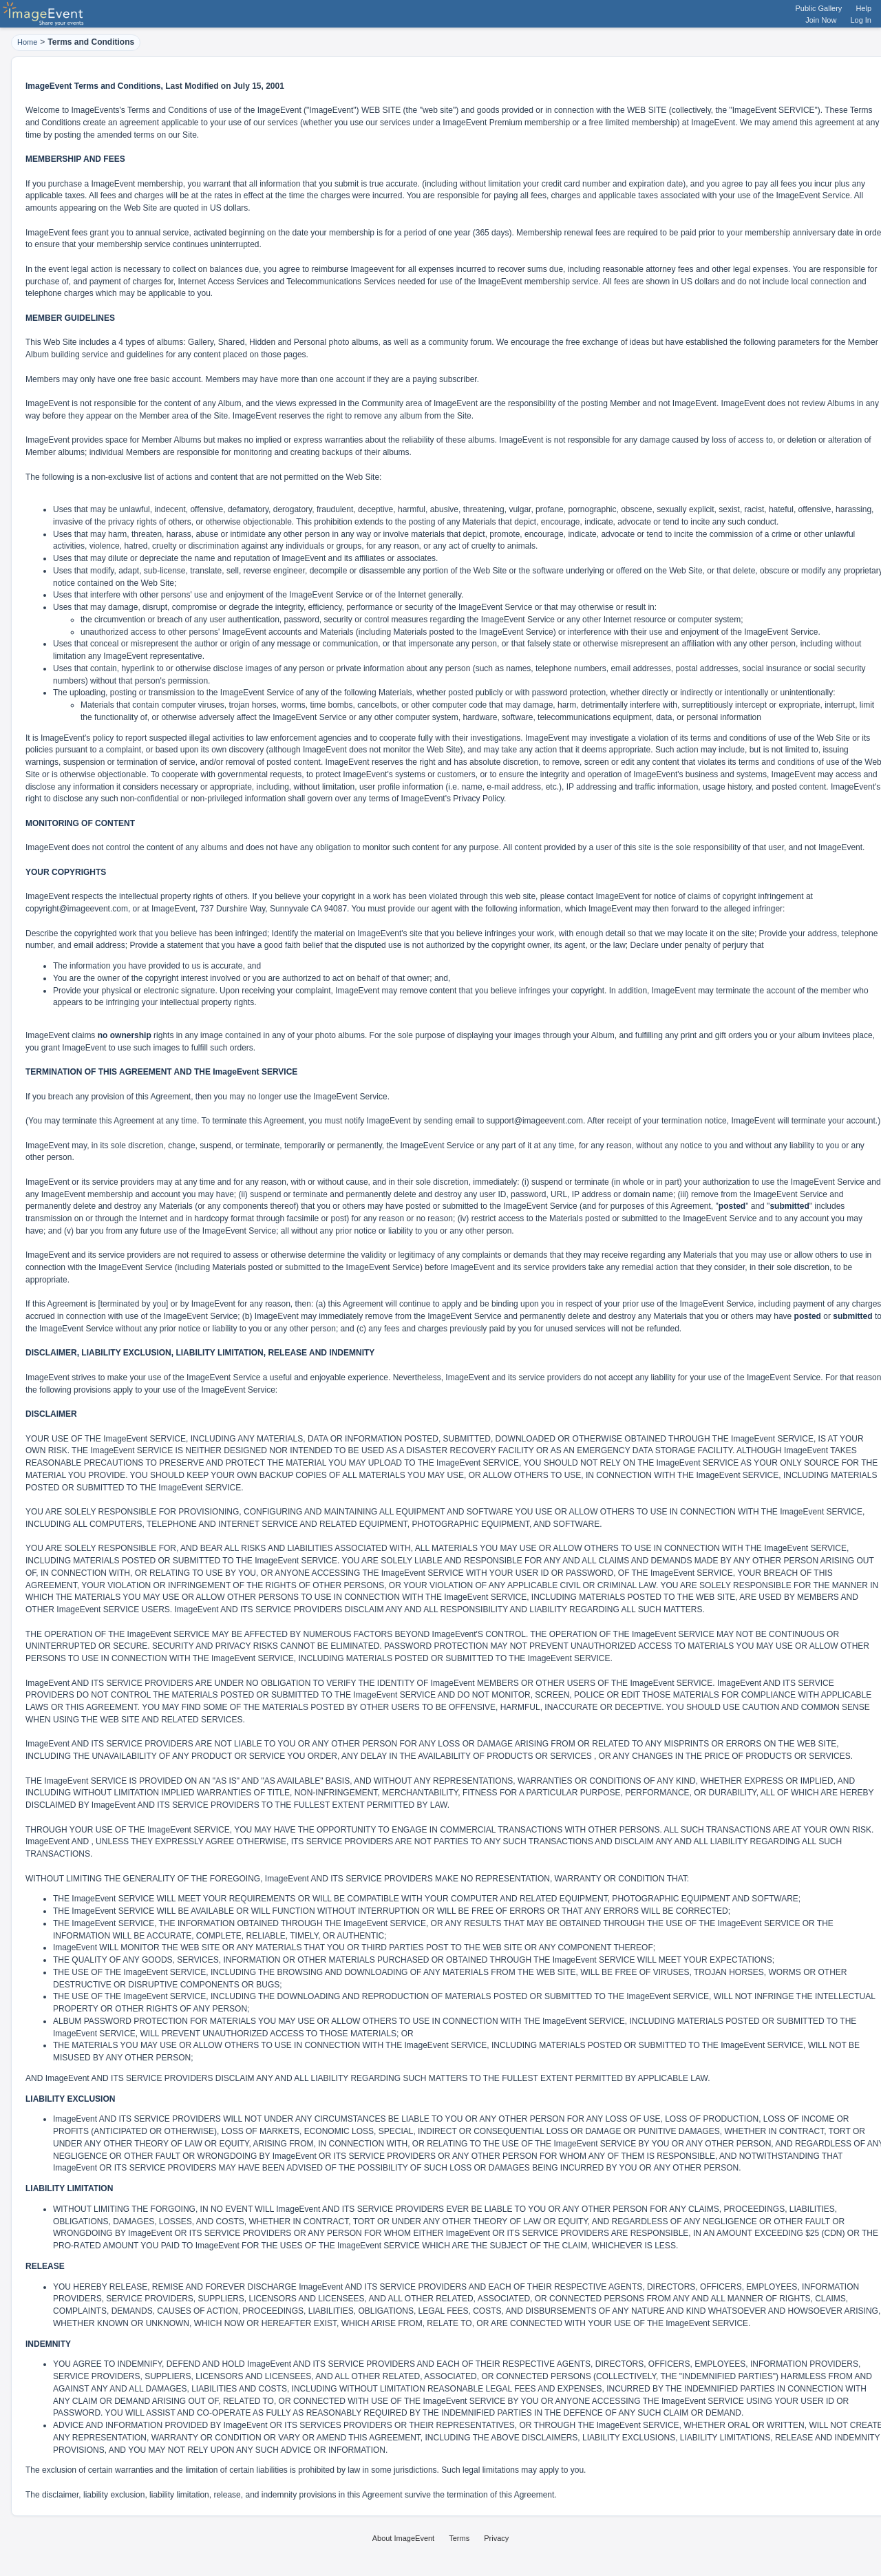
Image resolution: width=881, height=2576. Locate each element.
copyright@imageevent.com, (77, 909)
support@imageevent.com (535, 1121)
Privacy (496, 2538)
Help (863, 8)
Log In (860, 20)
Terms (459, 2538)
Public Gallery (819, 8)
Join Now (820, 20)
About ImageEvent (403, 2538)
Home (27, 42)
